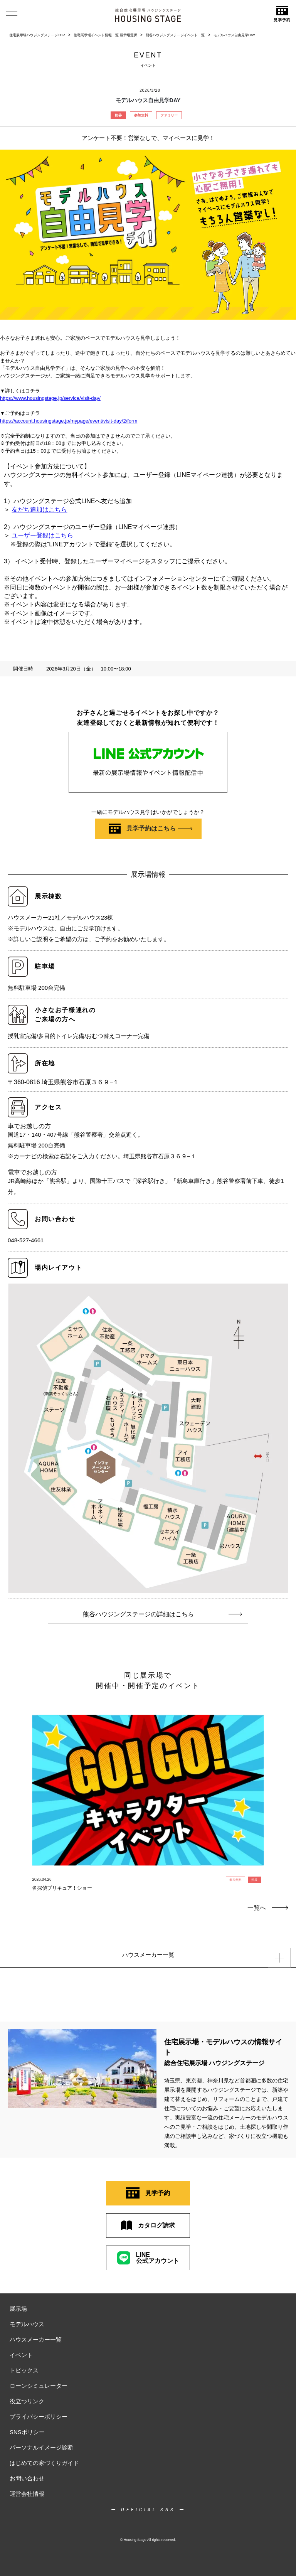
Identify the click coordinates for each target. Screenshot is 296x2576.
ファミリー (169, 115)
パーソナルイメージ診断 (41, 2447)
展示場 (18, 2308)
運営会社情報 (27, 2493)
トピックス (24, 2370)
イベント (21, 2355)
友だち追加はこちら (39, 509)
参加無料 (141, 115)
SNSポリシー (27, 2432)
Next (281, 1783)
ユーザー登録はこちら (42, 535)
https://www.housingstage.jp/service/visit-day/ (50, 398)
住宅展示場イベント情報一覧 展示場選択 (105, 35)
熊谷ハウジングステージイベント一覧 (175, 35)
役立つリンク (27, 2401)
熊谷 (118, 115)
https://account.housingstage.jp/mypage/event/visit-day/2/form (68, 421)
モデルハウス (27, 2324)
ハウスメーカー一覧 (36, 2339)
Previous (14, 1783)
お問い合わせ (27, 2478)
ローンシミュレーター (38, 2385)
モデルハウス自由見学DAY (234, 35)
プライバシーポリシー (38, 2416)
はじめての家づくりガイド (44, 2463)
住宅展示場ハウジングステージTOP (37, 35)
